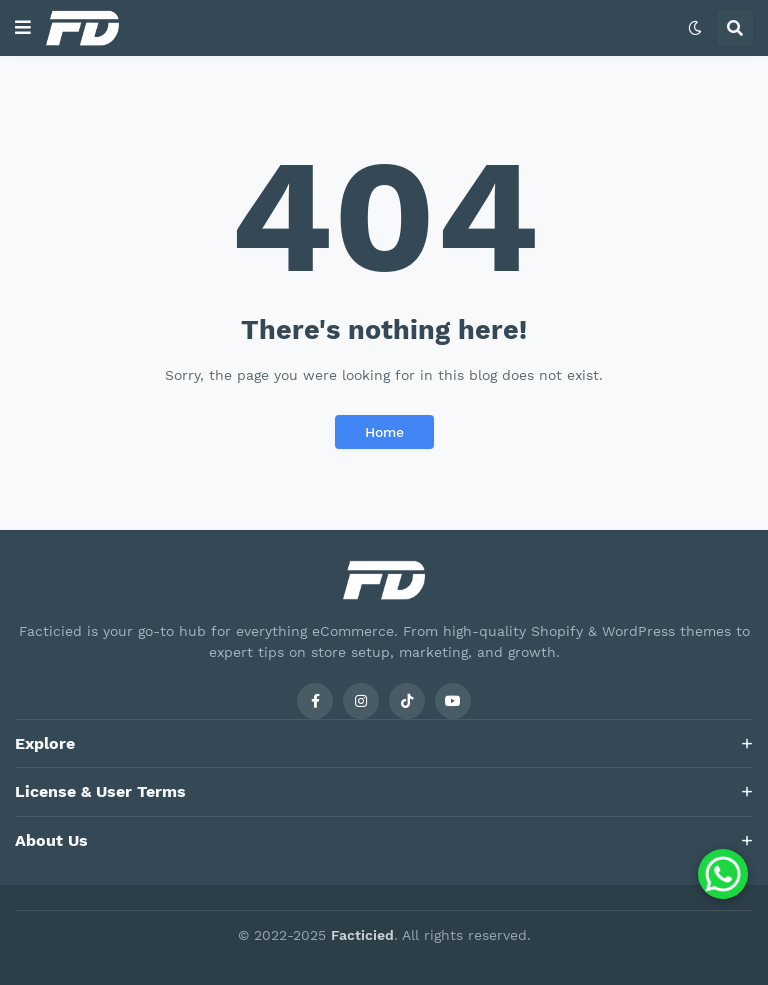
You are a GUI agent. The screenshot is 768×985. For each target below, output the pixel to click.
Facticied (362, 935)
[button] (23, 28)
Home (384, 432)
